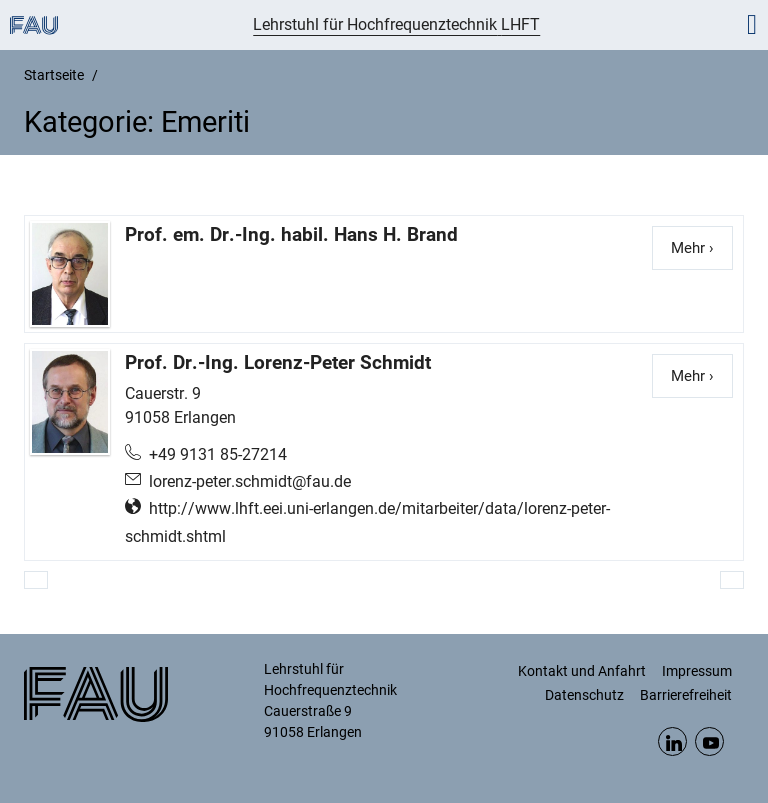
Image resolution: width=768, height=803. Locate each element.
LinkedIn (672, 741)
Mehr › (702, 247)
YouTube (709, 741)
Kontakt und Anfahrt (582, 671)
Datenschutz (584, 695)
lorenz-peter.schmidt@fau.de (250, 481)
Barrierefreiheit (686, 695)
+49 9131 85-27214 (218, 454)
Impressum (697, 671)
